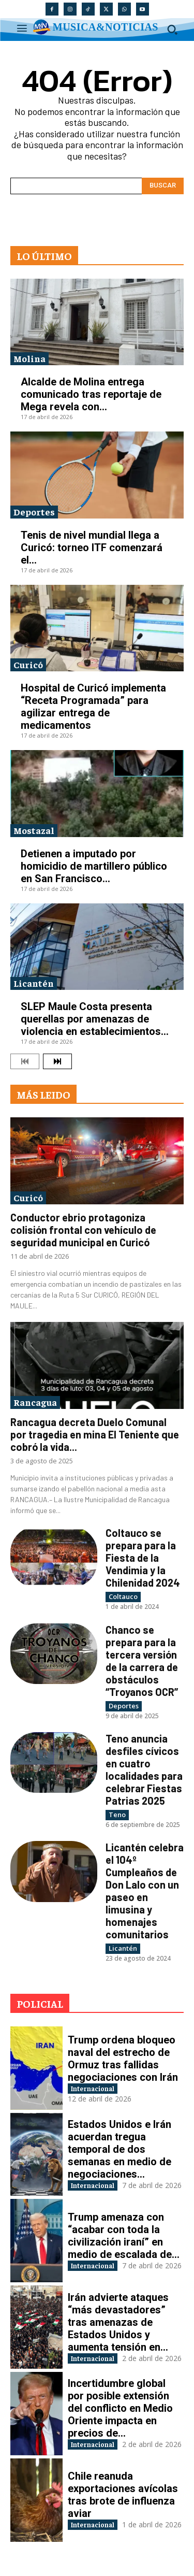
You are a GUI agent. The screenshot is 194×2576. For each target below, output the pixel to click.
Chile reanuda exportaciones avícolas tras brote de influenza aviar (123, 2495)
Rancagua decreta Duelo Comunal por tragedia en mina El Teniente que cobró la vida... (94, 1434)
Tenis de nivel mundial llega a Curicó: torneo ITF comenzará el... (91, 547)
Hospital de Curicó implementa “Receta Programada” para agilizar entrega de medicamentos (93, 706)
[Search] (163, 186)
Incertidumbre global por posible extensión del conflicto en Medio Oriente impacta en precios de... (120, 2408)
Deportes (34, 511)
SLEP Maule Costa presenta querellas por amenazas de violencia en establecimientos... (95, 1019)
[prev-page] (24, 1061)
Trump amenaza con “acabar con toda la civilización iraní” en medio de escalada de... (124, 2236)
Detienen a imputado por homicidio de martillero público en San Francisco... (94, 866)
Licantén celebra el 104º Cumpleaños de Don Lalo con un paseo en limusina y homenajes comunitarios (145, 1890)
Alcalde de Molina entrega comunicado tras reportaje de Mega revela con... (91, 394)
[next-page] (57, 1061)
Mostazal (33, 830)
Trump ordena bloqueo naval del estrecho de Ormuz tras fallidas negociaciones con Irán (123, 2058)
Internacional (92, 2088)
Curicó (28, 664)
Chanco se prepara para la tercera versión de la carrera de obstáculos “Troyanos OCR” (142, 1660)
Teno (117, 1814)
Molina (29, 358)
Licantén (33, 983)
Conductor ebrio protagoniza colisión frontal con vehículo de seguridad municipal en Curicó (83, 1229)
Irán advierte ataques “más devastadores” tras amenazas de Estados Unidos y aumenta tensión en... (118, 2322)
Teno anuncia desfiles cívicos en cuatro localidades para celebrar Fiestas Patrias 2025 (144, 1769)
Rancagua (35, 1402)
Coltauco (123, 1596)
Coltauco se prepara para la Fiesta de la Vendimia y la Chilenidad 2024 (143, 1558)
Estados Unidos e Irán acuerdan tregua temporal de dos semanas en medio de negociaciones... (119, 2149)
